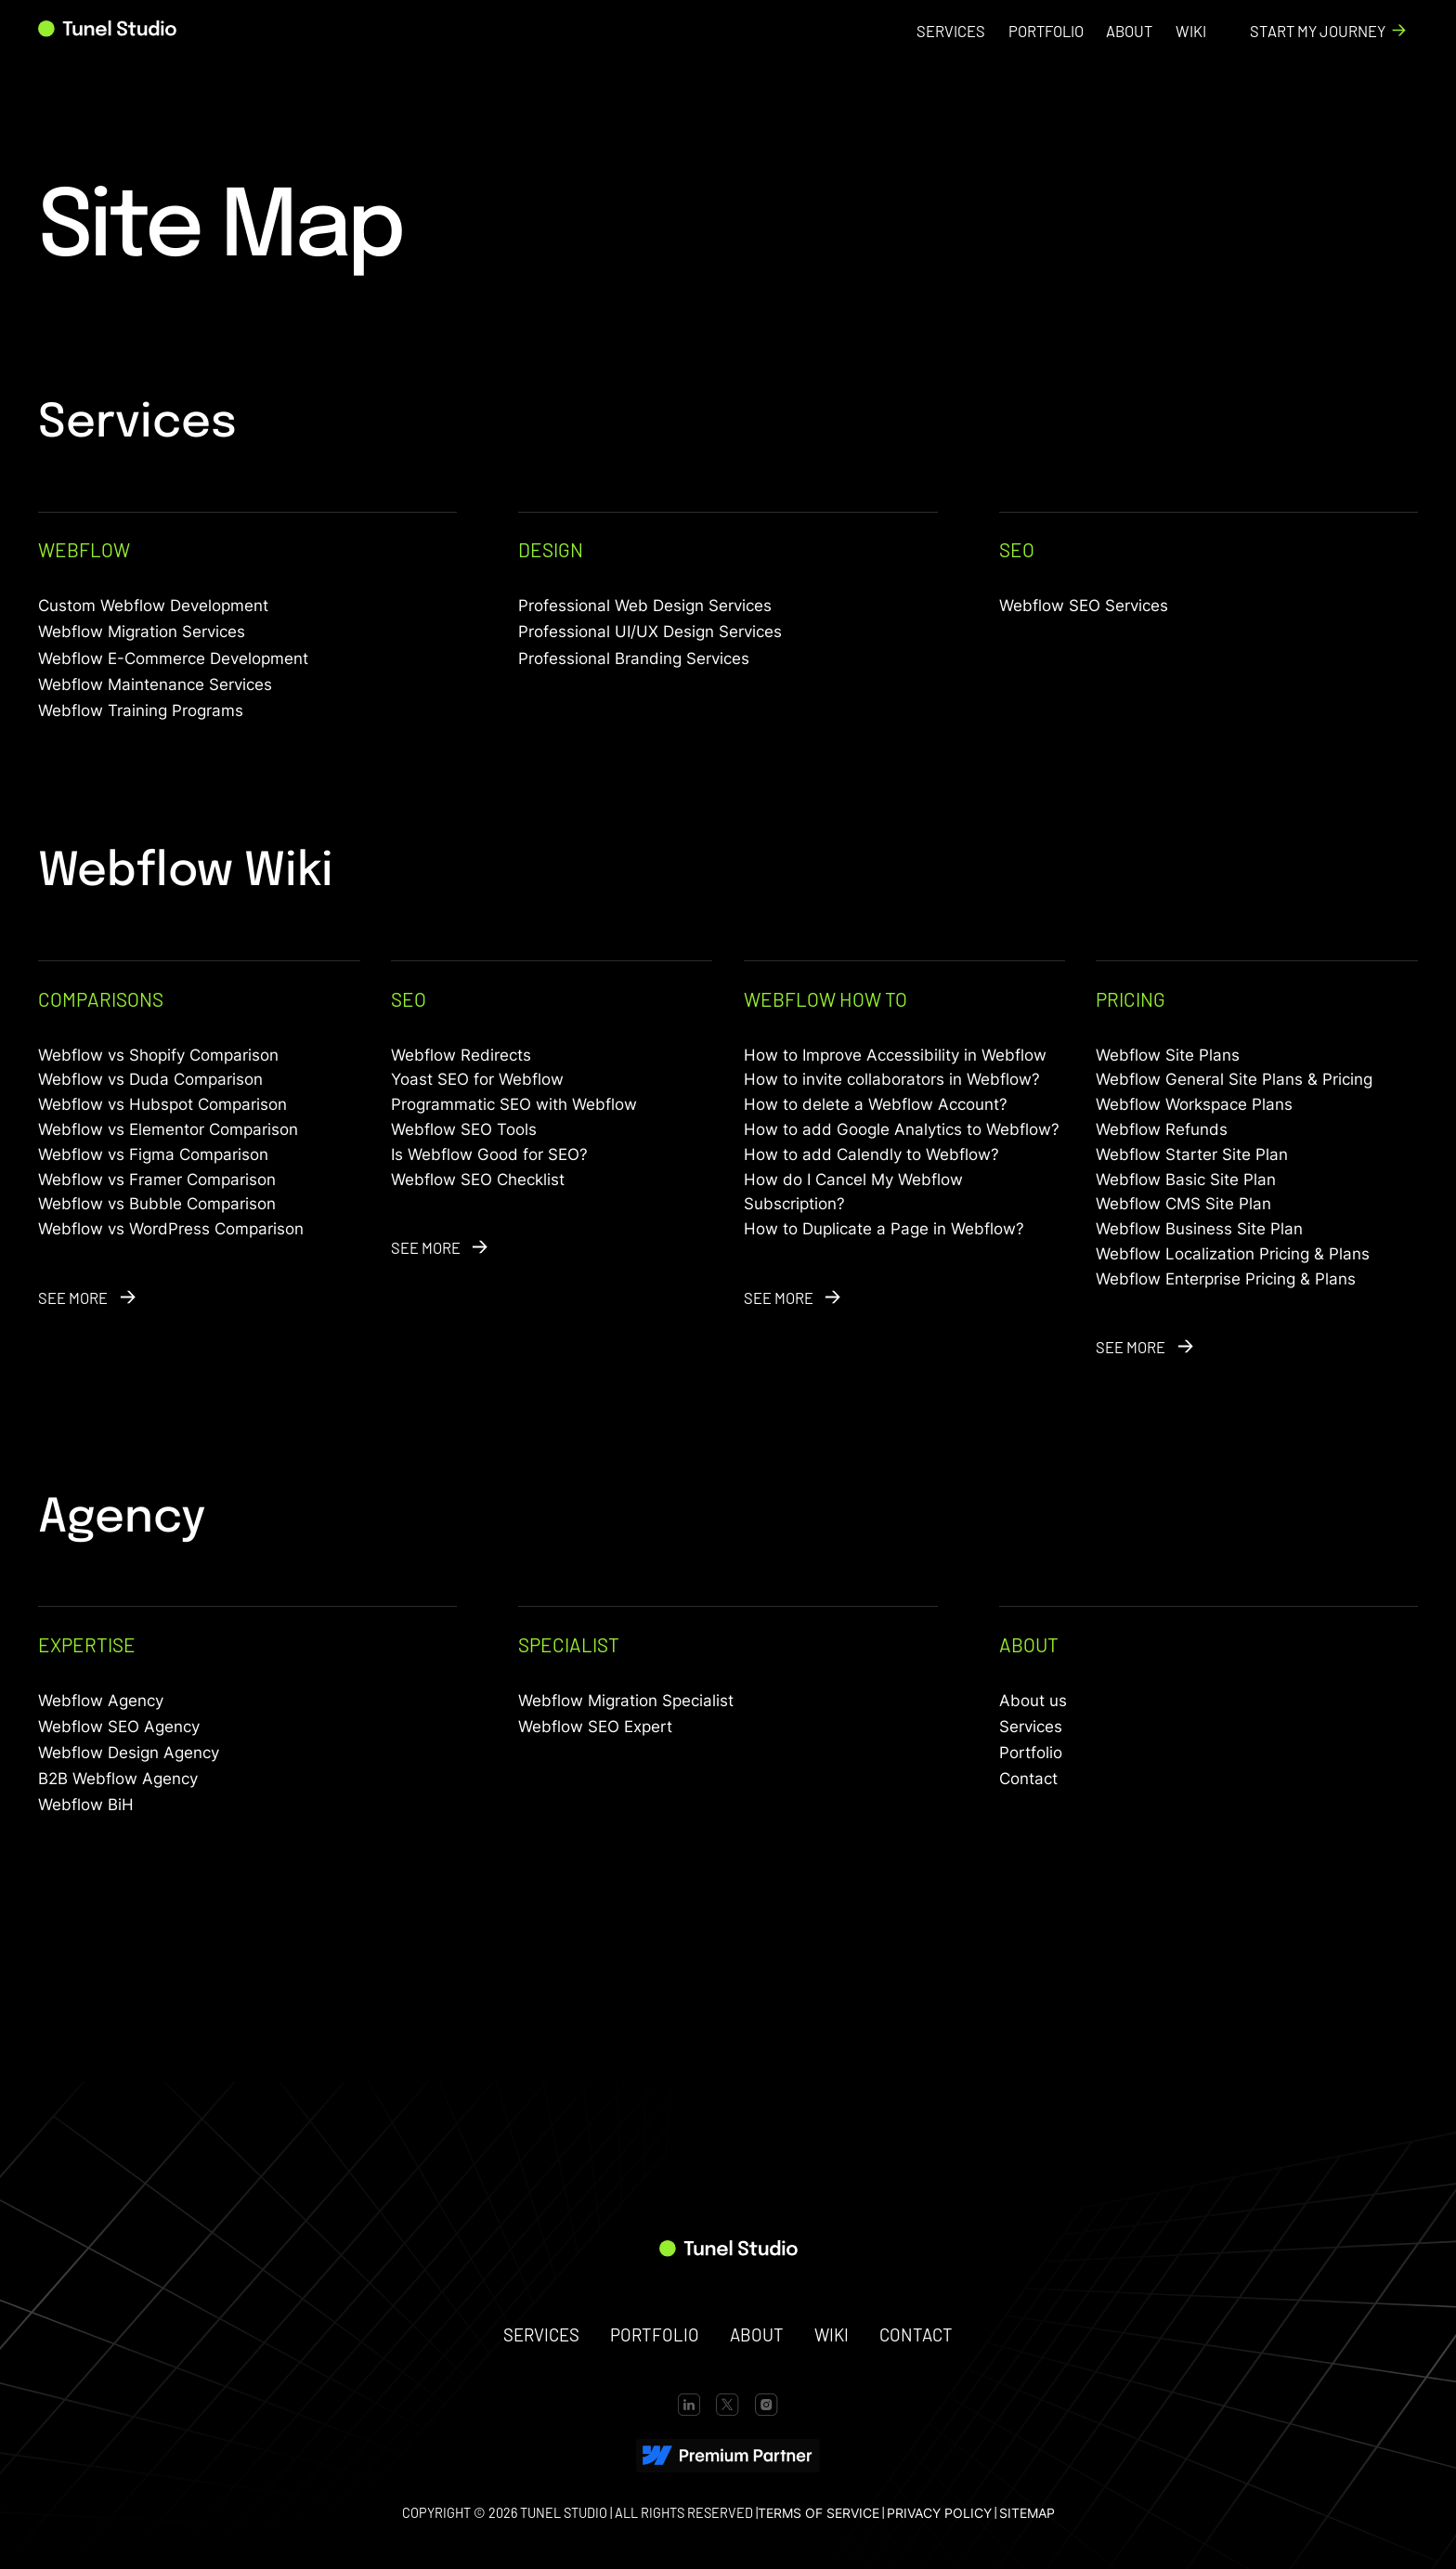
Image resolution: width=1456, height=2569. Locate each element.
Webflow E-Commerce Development (173, 658)
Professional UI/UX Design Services (650, 631)
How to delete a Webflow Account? (876, 1104)
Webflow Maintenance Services (155, 684)
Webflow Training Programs (140, 710)
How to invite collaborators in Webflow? (892, 1079)
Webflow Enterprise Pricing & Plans (1226, 1279)
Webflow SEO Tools (464, 1129)
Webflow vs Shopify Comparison (158, 1055)
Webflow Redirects (461, 1055)
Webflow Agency (100, 1700)
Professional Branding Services (633, 658)
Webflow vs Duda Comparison (150, 1079)
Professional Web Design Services (645, 605)
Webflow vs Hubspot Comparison (162, 1104)
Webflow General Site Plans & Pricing (1234, 1079)
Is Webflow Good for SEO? (489, 1154)
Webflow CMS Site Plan (1183, 1203)
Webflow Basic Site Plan (1186, 1179)
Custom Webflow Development (153, 605)
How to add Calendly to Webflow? (871, 1154)
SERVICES (541, 2334)
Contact (1028, 1778)
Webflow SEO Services (1083, 605)
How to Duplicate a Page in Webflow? (884, 1228)
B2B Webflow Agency (118, 1778)
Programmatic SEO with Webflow (514, 1104)
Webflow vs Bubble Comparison (157, 1203)
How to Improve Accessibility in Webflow (895, 1055)
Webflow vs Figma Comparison (153, 1154)
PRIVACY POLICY (939, 2513)
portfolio (654, 2334)
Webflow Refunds (1162, 1129)
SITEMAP (1027, 2513)
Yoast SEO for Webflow (477, 1079)
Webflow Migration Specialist (626, 1700)
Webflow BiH (86, 1804)
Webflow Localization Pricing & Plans (1233, 1254)
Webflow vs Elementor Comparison (168, 1129)
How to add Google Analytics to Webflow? (902, 1129)
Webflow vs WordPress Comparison (171, 1228)
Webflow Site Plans (1168, 1055)
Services (1030, 1726)
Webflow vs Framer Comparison (157, 1179)
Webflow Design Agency (128, 1752)
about (757, 2334)
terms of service (818, 2513)
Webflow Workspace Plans (1194, 1104)
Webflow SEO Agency (119, 1726)
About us (1033, 1700)
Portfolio (1030, 1752)
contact (916, 2334)
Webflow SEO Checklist (478, 1179)
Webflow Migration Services (141, 631)
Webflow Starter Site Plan (1192, 1154)
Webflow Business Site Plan (1199, 1228)
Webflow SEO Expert (595, 1726)
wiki (831, 2334)
